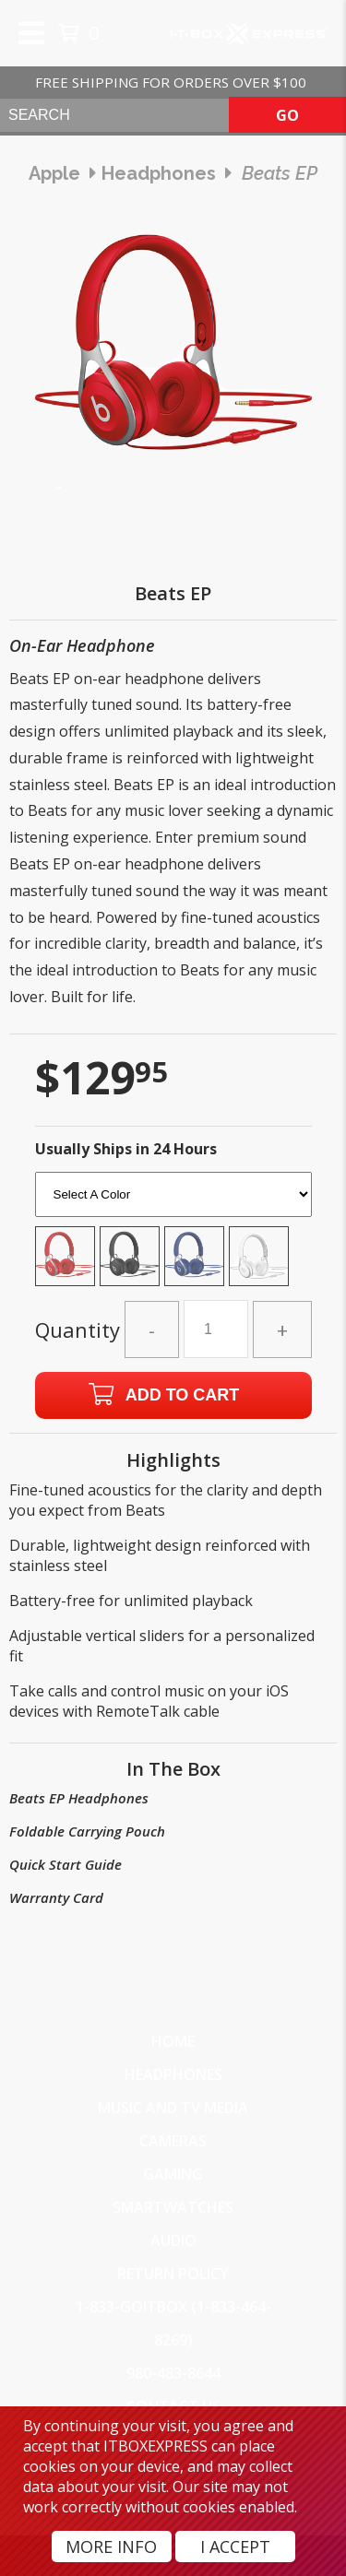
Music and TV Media (173, 2107)
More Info (111, 2546)
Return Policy (173, 2273)
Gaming (173, 2174)
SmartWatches (173, 2207)
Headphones (173, 2074)
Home (173, 2041)
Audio (173, 2240)
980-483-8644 (173, 2373)
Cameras (173, 2141)
